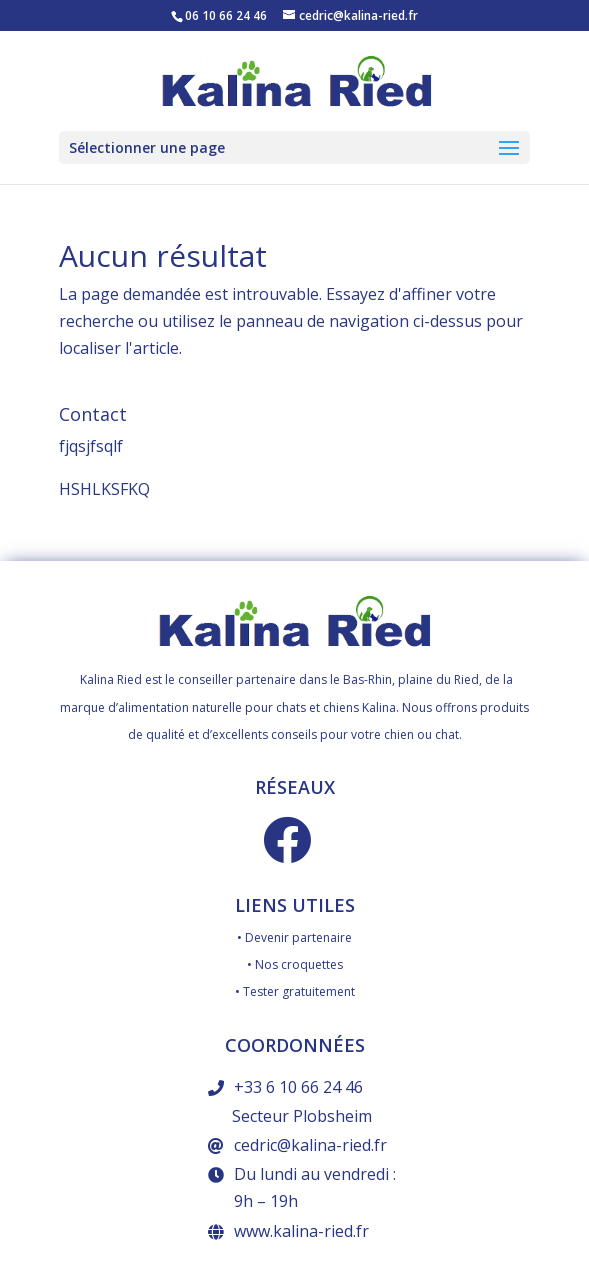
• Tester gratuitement (295, 991)
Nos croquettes (299, 964)
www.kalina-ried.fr (301, 1231)
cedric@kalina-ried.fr (310, 1145)
